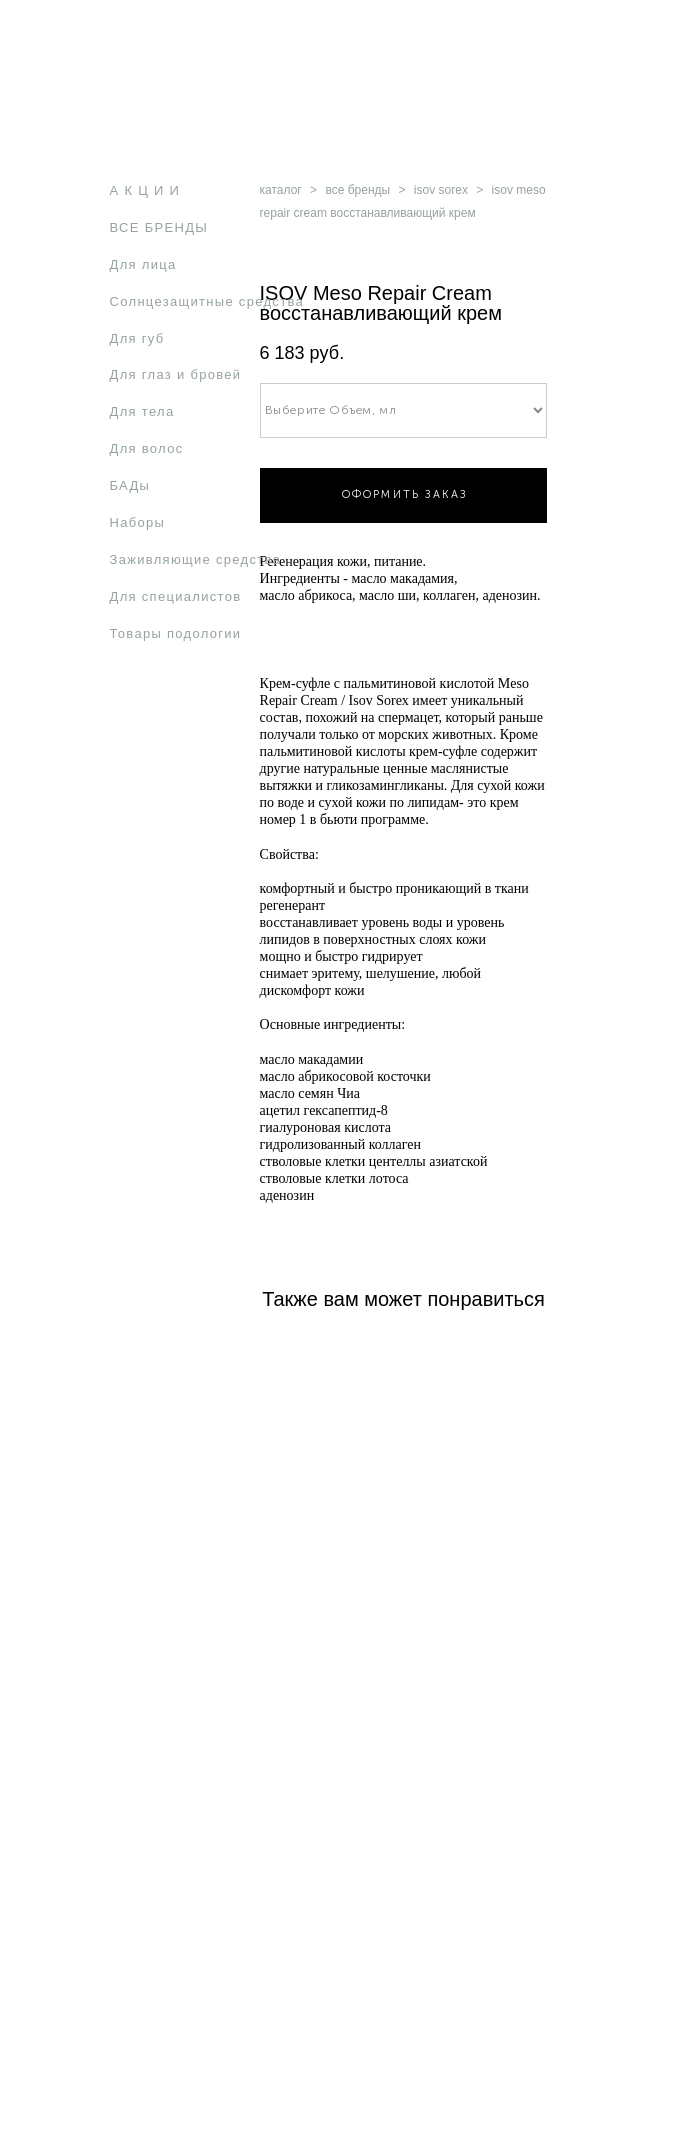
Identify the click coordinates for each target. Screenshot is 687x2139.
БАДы (130, 485)
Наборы (138, 522)
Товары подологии (176, 633)
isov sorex (441, 190)
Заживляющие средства (196, 559)
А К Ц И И (145, 190)
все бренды (357, 190)
